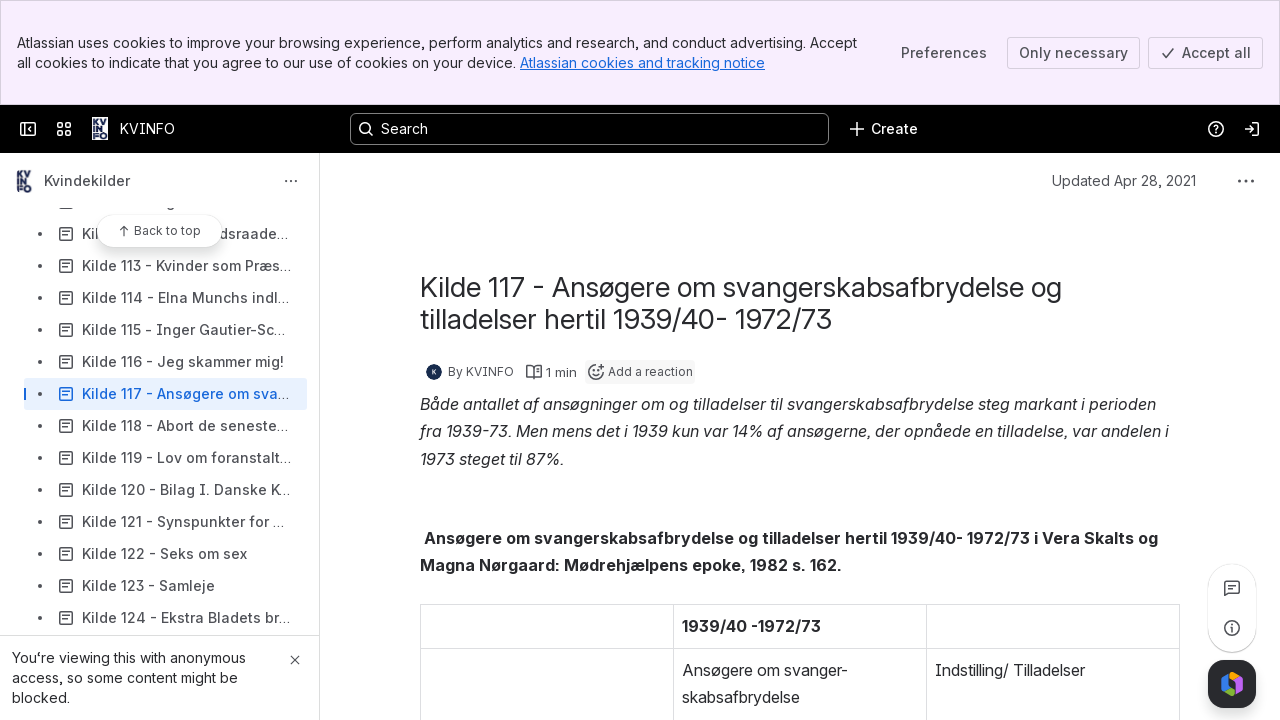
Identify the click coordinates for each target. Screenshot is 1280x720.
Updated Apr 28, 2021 (1124, 180)
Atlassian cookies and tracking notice (642, 62)
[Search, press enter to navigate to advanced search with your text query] (589, 129)
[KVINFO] (100, 129)
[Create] (883, 129)
